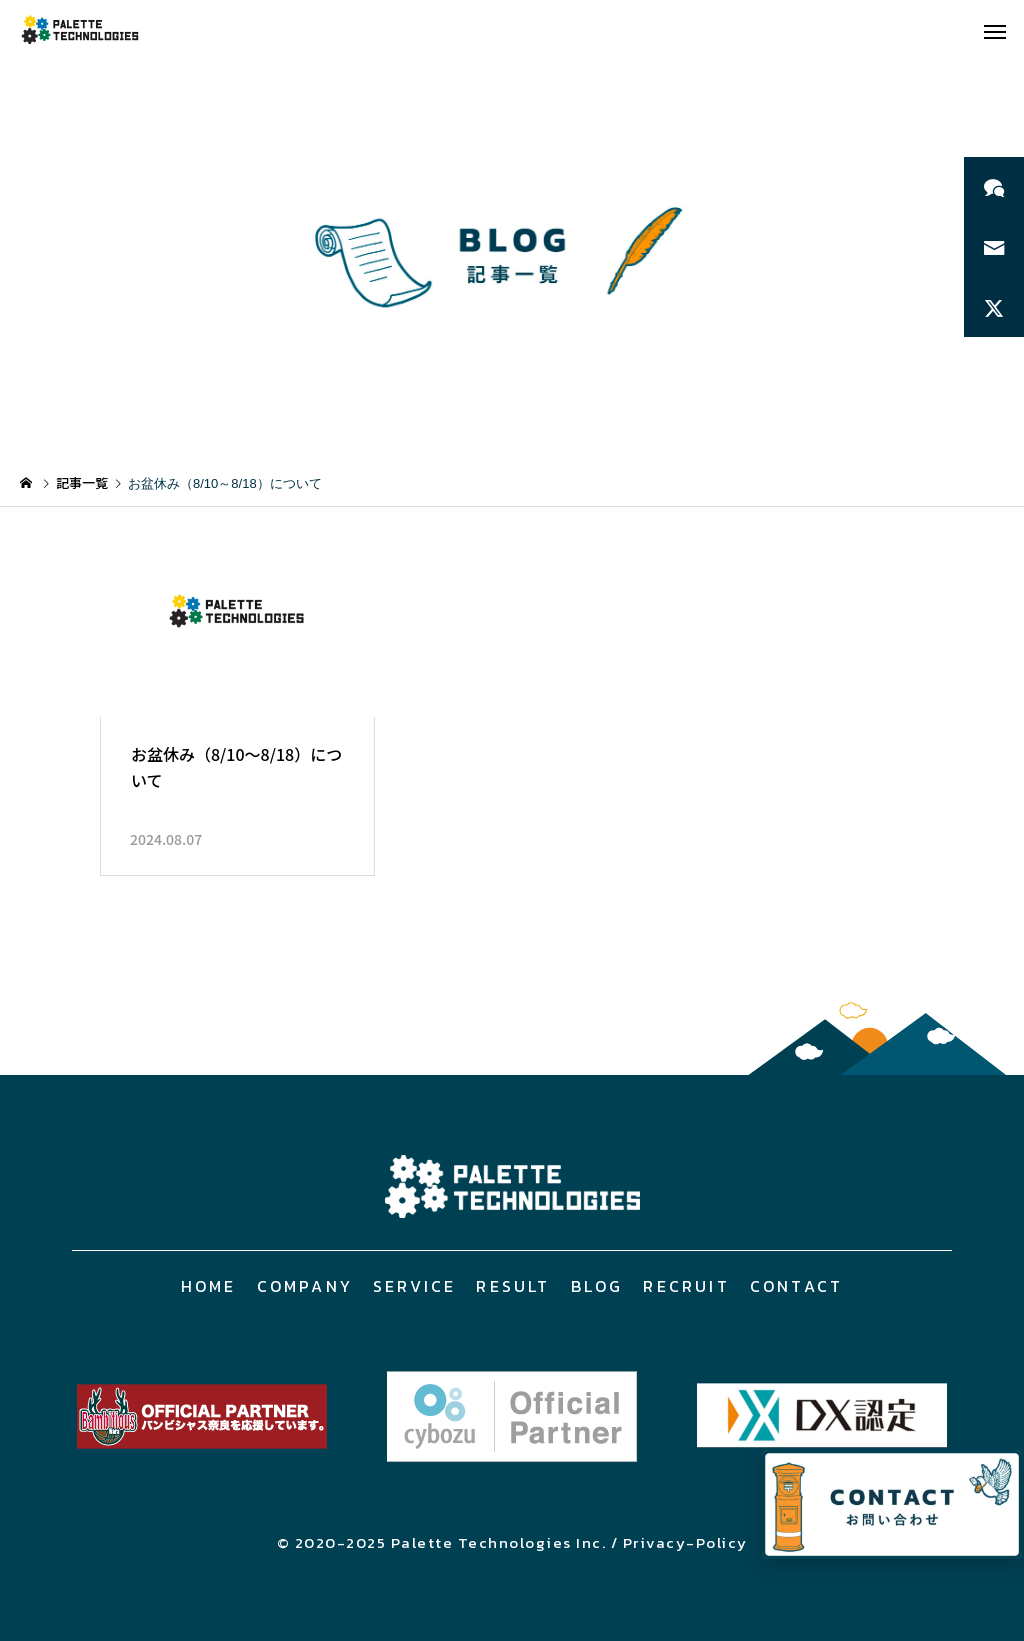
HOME (209, 1286)
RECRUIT (686, 1286)
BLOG (597, 1286)
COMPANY (305, 1286)
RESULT (513, 1286)
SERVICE (414, 1286)
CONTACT (796, 1286)
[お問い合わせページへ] (892, 1504)
